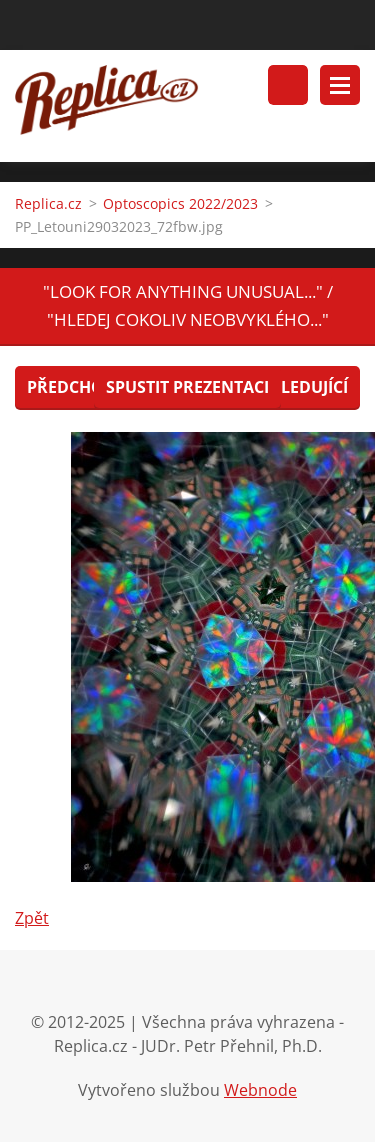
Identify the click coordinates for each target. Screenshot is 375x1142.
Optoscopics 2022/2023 (180, 203)
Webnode (260, 1090)
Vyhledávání (288, 85)
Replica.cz (48, 203)
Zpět (32, 918)
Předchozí (72, 387)
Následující (298, 387)
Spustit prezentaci (187, 387)
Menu (340, 85)
